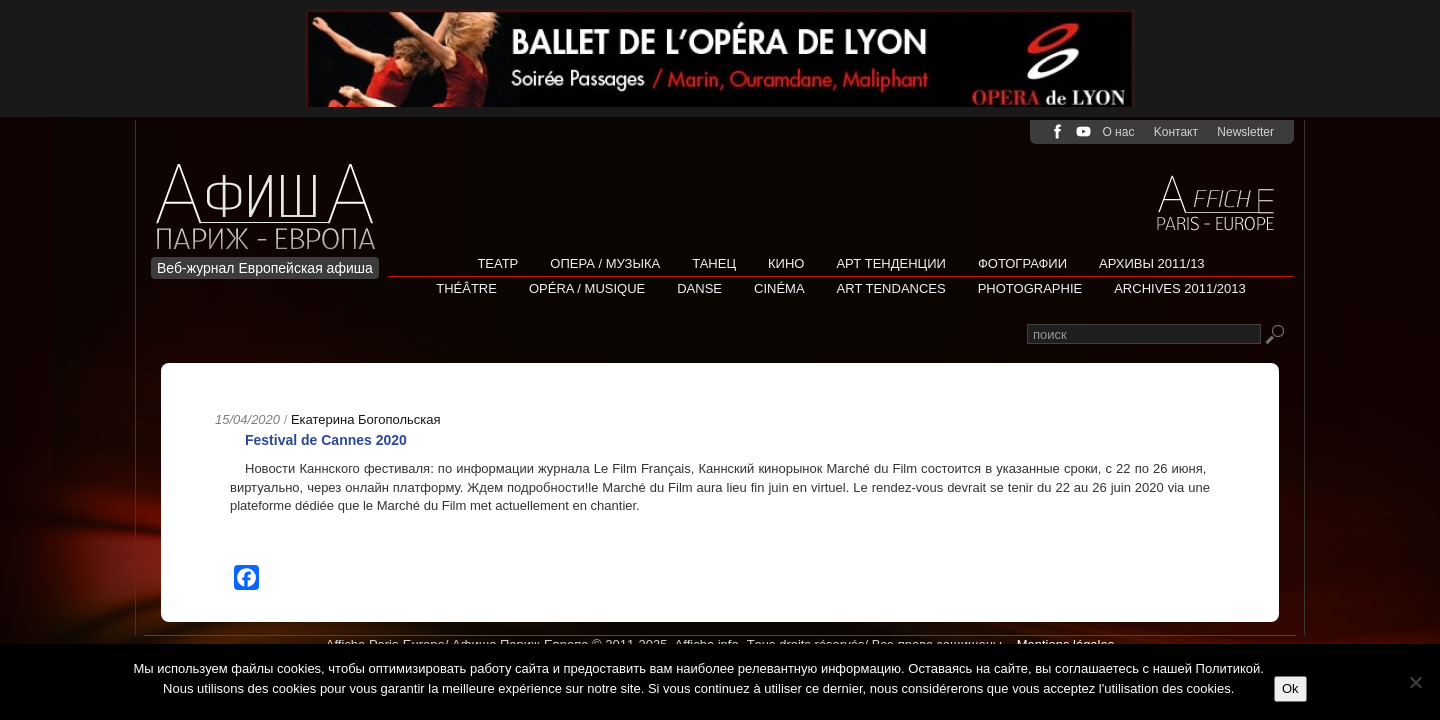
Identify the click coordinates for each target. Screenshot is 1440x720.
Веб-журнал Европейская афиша (265, 268)
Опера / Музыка (605, 263)
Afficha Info (271, 194)
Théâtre (466, 288)
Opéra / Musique (587, 288)
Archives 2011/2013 (1180, 288)
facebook (1057, 131)
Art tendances (891, 288)
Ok (1290, 688)
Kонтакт (1176, 132)
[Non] (1415, 682)
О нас (1118, 132)
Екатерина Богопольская (366, 419)
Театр (497, 263)
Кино (786, 263)
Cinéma (779, 288)
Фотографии (1022, 263)
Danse (699, 288)
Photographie (1030, 288)
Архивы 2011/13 (1152, 263)
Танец (714, 263)
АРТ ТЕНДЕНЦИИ (890, 263)
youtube (1083, 131)
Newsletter (1245, 132)
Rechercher (1274, 335)
